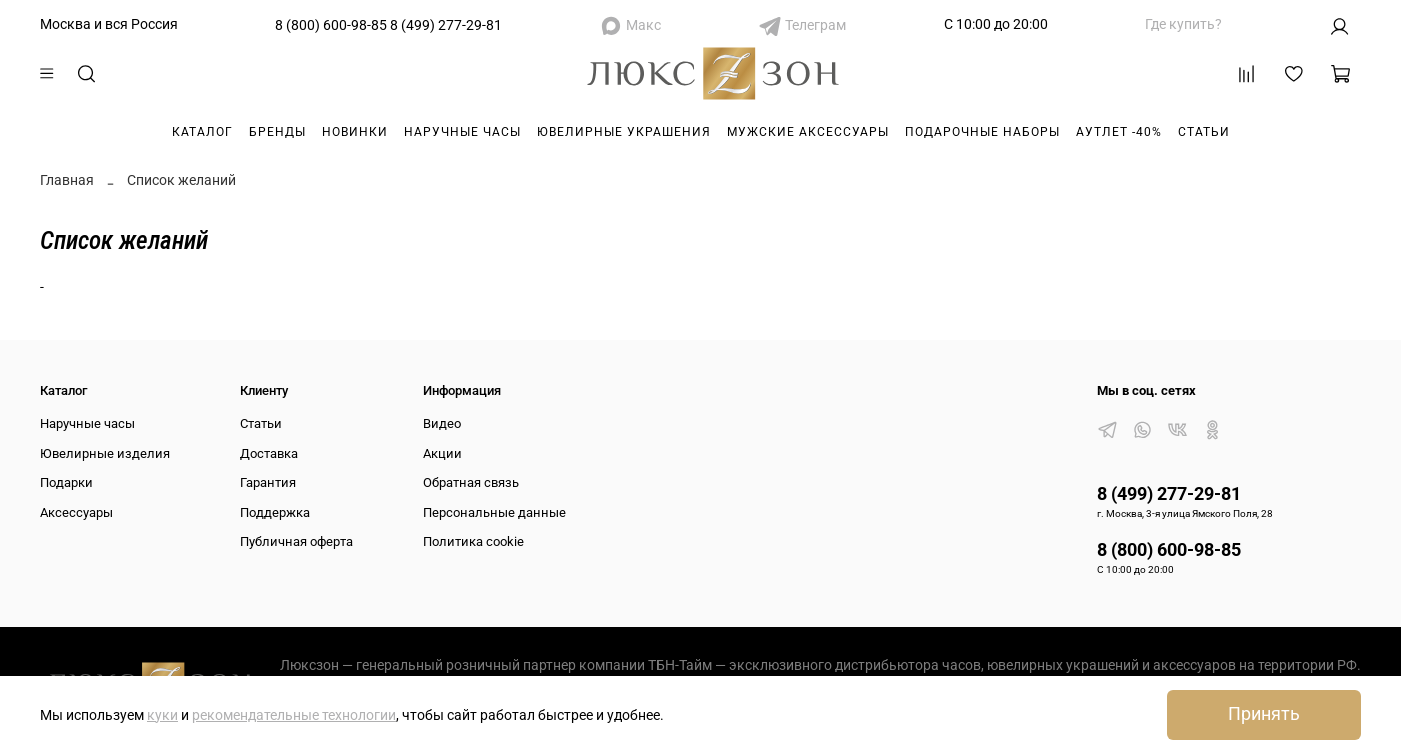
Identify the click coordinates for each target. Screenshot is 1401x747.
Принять (1264, 714)
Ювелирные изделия (105, 453)
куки (162, 715)
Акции (442, 453)
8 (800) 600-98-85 (331, 25)
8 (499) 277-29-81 (446, 25)
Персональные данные (494, 512)
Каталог (202, 132)
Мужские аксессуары (808, 132)
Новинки (355, 132)
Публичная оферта (296, 541)
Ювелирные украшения (624, 132)
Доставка (269, 453)
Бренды (277, 132)
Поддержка (275, 512)
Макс (643, 25)
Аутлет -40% (1119, 132)
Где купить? (1183, 24)
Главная (67, 180)
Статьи (1204, 132)
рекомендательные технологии (294, 715)
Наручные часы (462, 132)
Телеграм (815, 25)
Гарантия (268, 482)
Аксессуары (76, 512)
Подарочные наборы (982, 132)
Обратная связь (471, 482)
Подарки (66, 482)
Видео (442, 423)
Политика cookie (473, 541)
